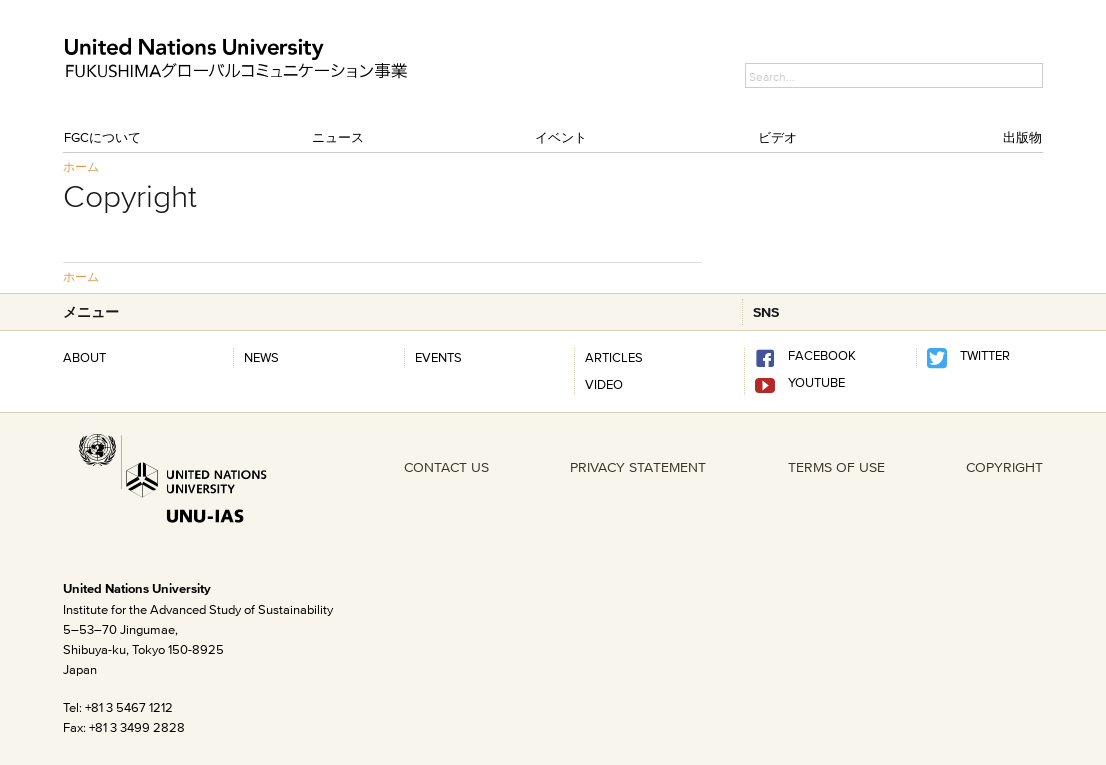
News (261, 357)
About (84, 357)
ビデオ (777, 137)
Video (604, 384)
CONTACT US (446, 467)
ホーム (81, 166)
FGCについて (102, 137)
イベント (561, 137)
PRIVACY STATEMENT (638, 467)
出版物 (1022, 137)
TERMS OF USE (836, 467)
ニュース (338, 137)
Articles (614, 357)
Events (438, 357)
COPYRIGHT (1004, 467)
